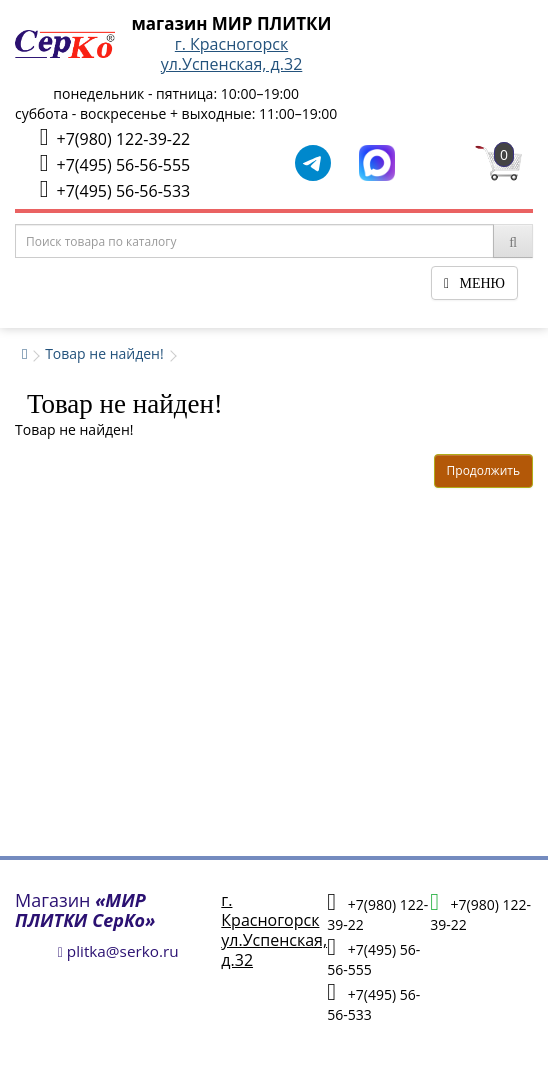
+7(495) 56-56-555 (115, 163)
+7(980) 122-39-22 (115, 137)
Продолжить (483, 470)
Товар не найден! (104, 353)
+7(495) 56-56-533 (115, 189)
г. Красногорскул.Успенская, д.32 (232, 54)
